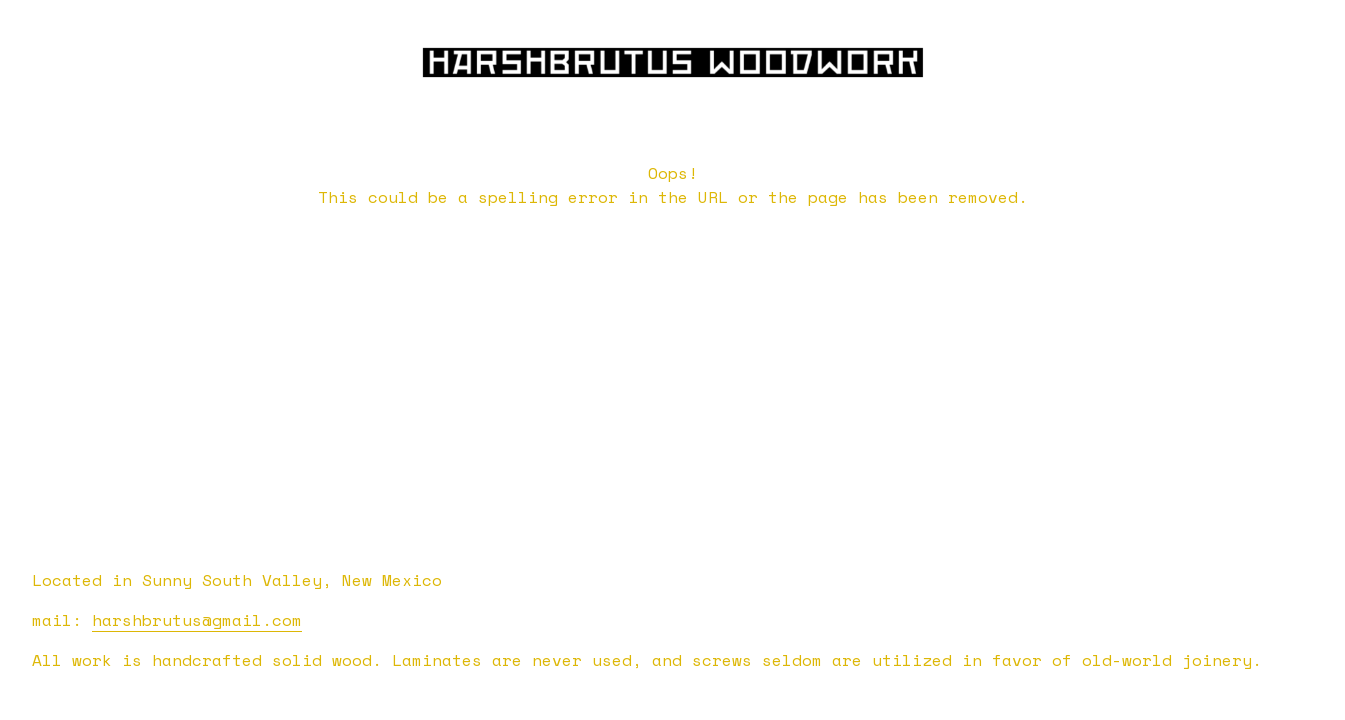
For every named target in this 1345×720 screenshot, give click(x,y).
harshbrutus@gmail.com (197, 620)
